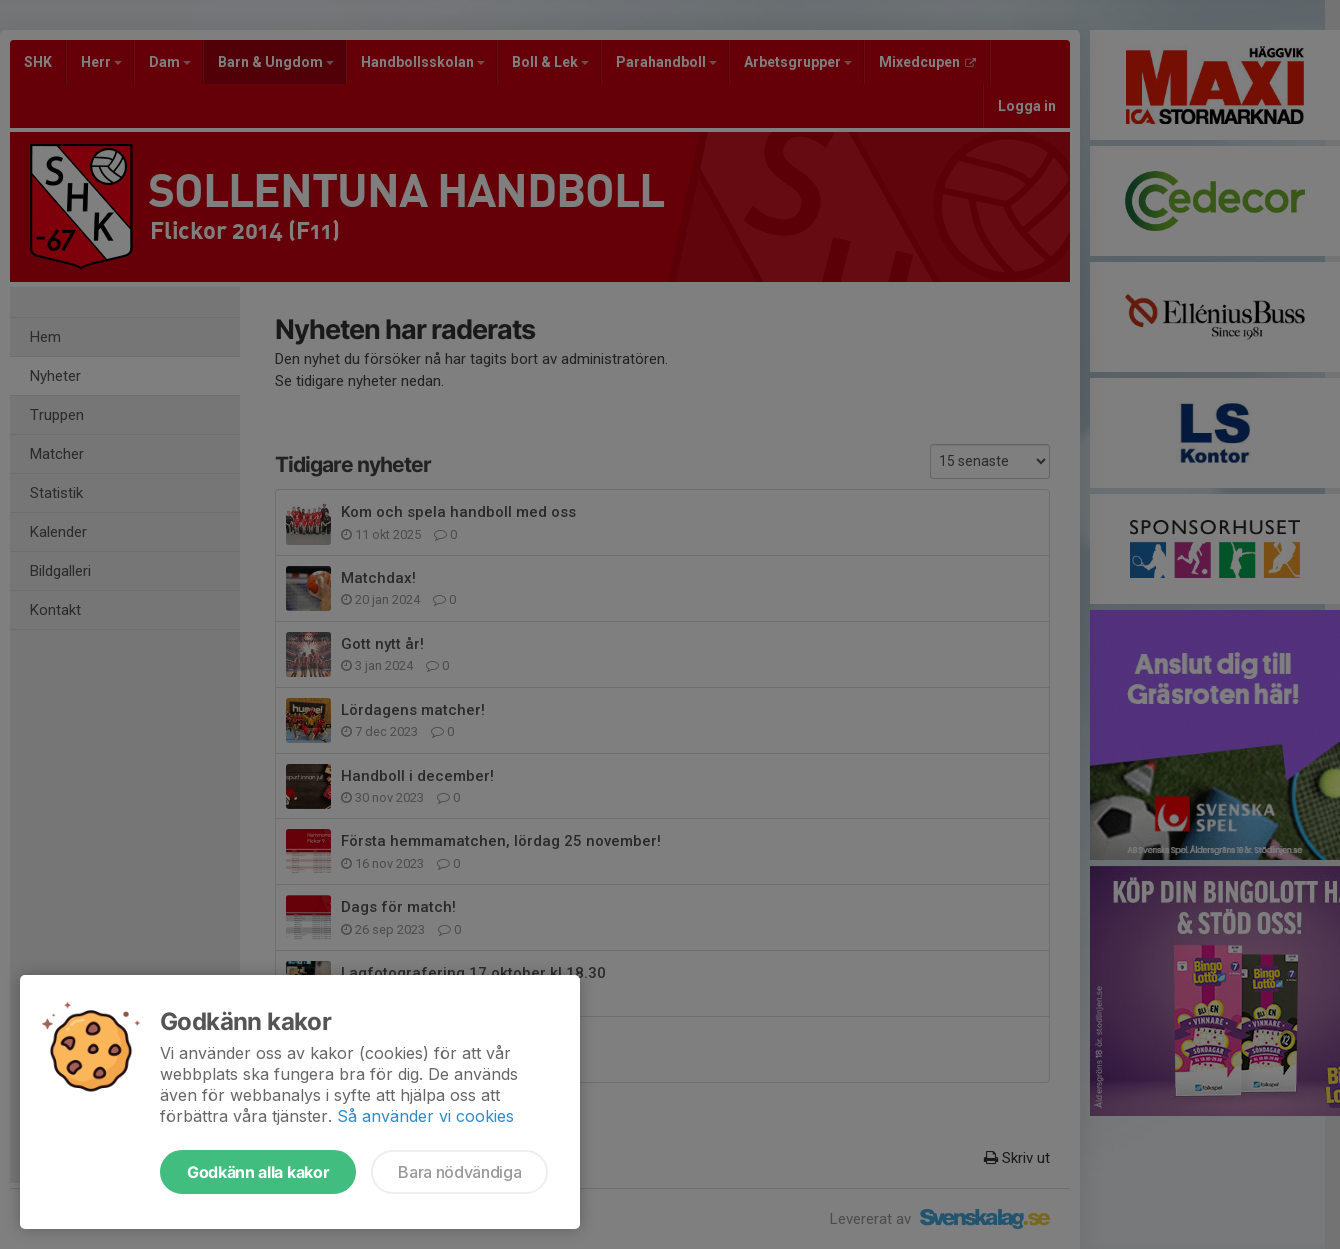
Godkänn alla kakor (258, 1172)
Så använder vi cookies (425, 1116)
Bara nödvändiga (459, 1172)
